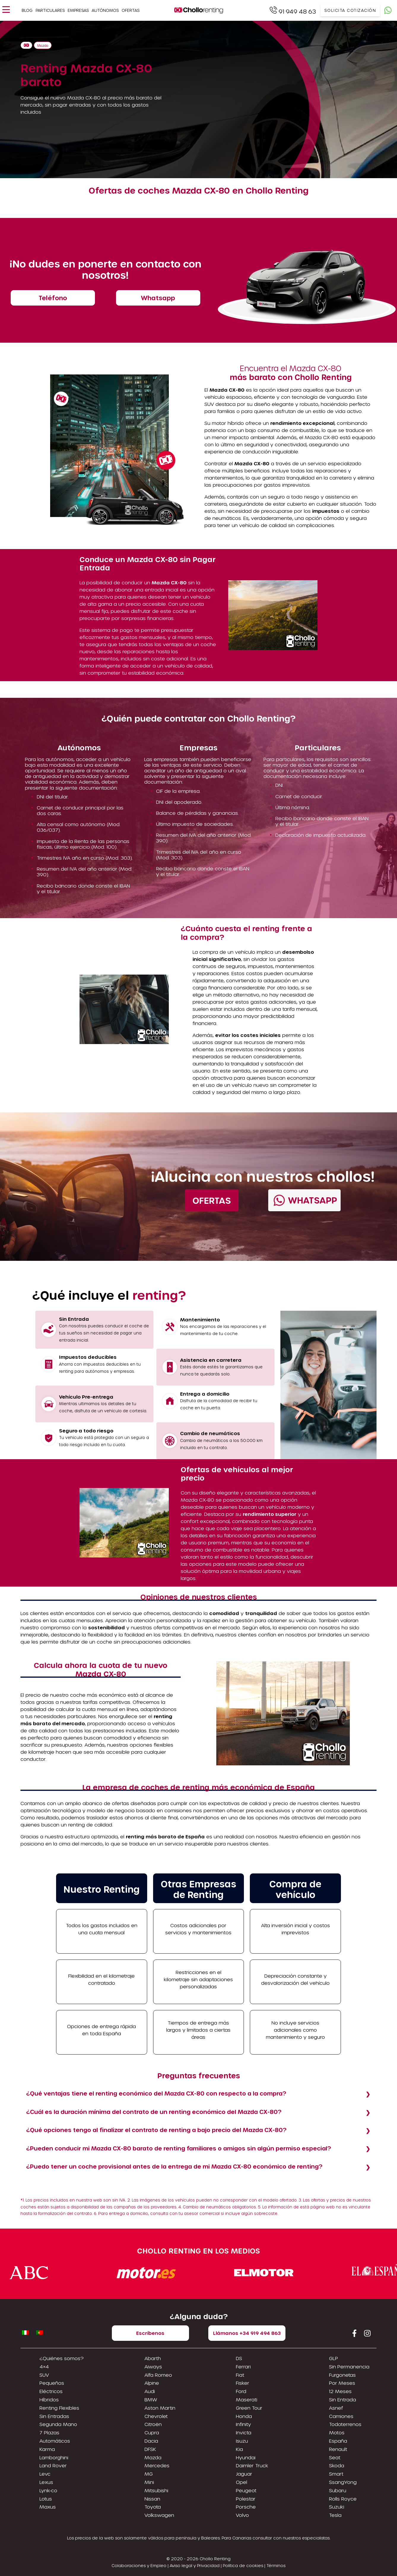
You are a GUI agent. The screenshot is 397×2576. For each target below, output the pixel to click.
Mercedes (156, 2465)
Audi (149, 2391)
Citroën (153, 2424)
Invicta (243, 2432)
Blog (27, 10)
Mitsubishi (156, 2490)
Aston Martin (159, 2408)
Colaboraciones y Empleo (139, 2565)
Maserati (246, 2399)
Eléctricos (51, 2391)
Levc (44, 2474)
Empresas (78, 10)
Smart (336, 2474)
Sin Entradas (54, 2416)
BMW (150, 2399)
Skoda (336, 2465)
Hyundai (245, 2457)
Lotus (45, 2498)
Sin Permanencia (349, 2366)
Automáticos (54, 2441)
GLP (333, 2358)
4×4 (44, 2366)
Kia (239, 2449)
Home (26, 45)
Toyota (152, 2506)
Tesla (335, 2515)
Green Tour (249, 2408)
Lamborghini (53, 2457)
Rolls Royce (343, 2498)
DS (239, 2358)
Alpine (151, 2383)
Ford (241, 2391)
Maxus (47, 2506)
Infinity (243, 2424)
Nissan (152, 2498)
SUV (44, 2375)
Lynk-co (48, 2490)
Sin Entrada (342, 2399)
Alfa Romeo (158, 2375)
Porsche (246, 2506)
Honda (244, 2416)
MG (148, 2474)
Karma (47, 2449)
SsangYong (343, 2482)
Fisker (242, 2383)
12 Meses (340, 2391)
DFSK (150, 2449)
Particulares (50, 10)
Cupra (151, 2432)
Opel (241, 2482)
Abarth (152, 2358)
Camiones (341, 2416)
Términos (275, 2565)
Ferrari (243, 2366)
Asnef (336, 2408)
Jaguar (244, 2474)
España (338, 2441)
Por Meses (342, 2383)
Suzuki (336, 2506)
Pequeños (51, 2383)
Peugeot (246, 2490)
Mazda (42, 46)
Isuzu (242, 2441)
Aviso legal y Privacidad (195, 2565)
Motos (336, 2432)
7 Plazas (49, 2432)
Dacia (151, 2441)
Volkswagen (159, 2515)
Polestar (245, 2498)
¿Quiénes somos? (61, 2358)
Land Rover (53, 2465)
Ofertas (130, 10)
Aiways (153, 2366)
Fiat (240, 2375)
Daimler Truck (252, 2465)
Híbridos (49, 2399)
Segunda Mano (58, 2424)
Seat (334, 2457)
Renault (338, 2449)
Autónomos (105, 10)
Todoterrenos (345, 2424)
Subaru (337, 2490)
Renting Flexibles (59, 2408)
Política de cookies (243, 2565)
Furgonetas (342, 2375)
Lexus (46, 2482)
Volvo (242, 2515)
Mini (149, 2482)
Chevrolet (156, 2416)
